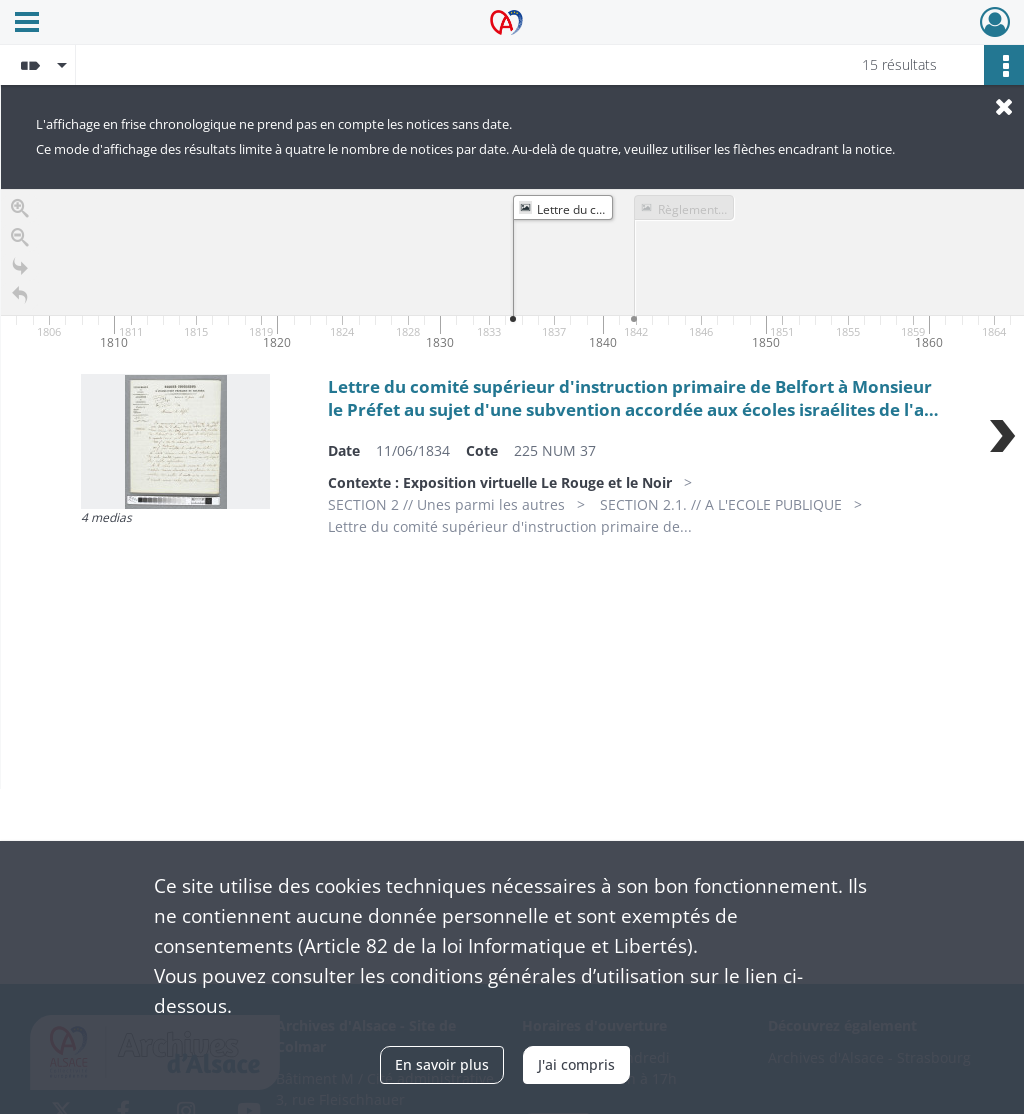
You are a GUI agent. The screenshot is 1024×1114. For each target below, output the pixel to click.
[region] (512, 489)
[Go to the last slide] (20, 270)
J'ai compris (576, 1064)
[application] (512, 272)
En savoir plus (442, 1064)
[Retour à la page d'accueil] (20, 299)
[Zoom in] (20, 212)
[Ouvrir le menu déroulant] (27, 24)
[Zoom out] (20, 241)
